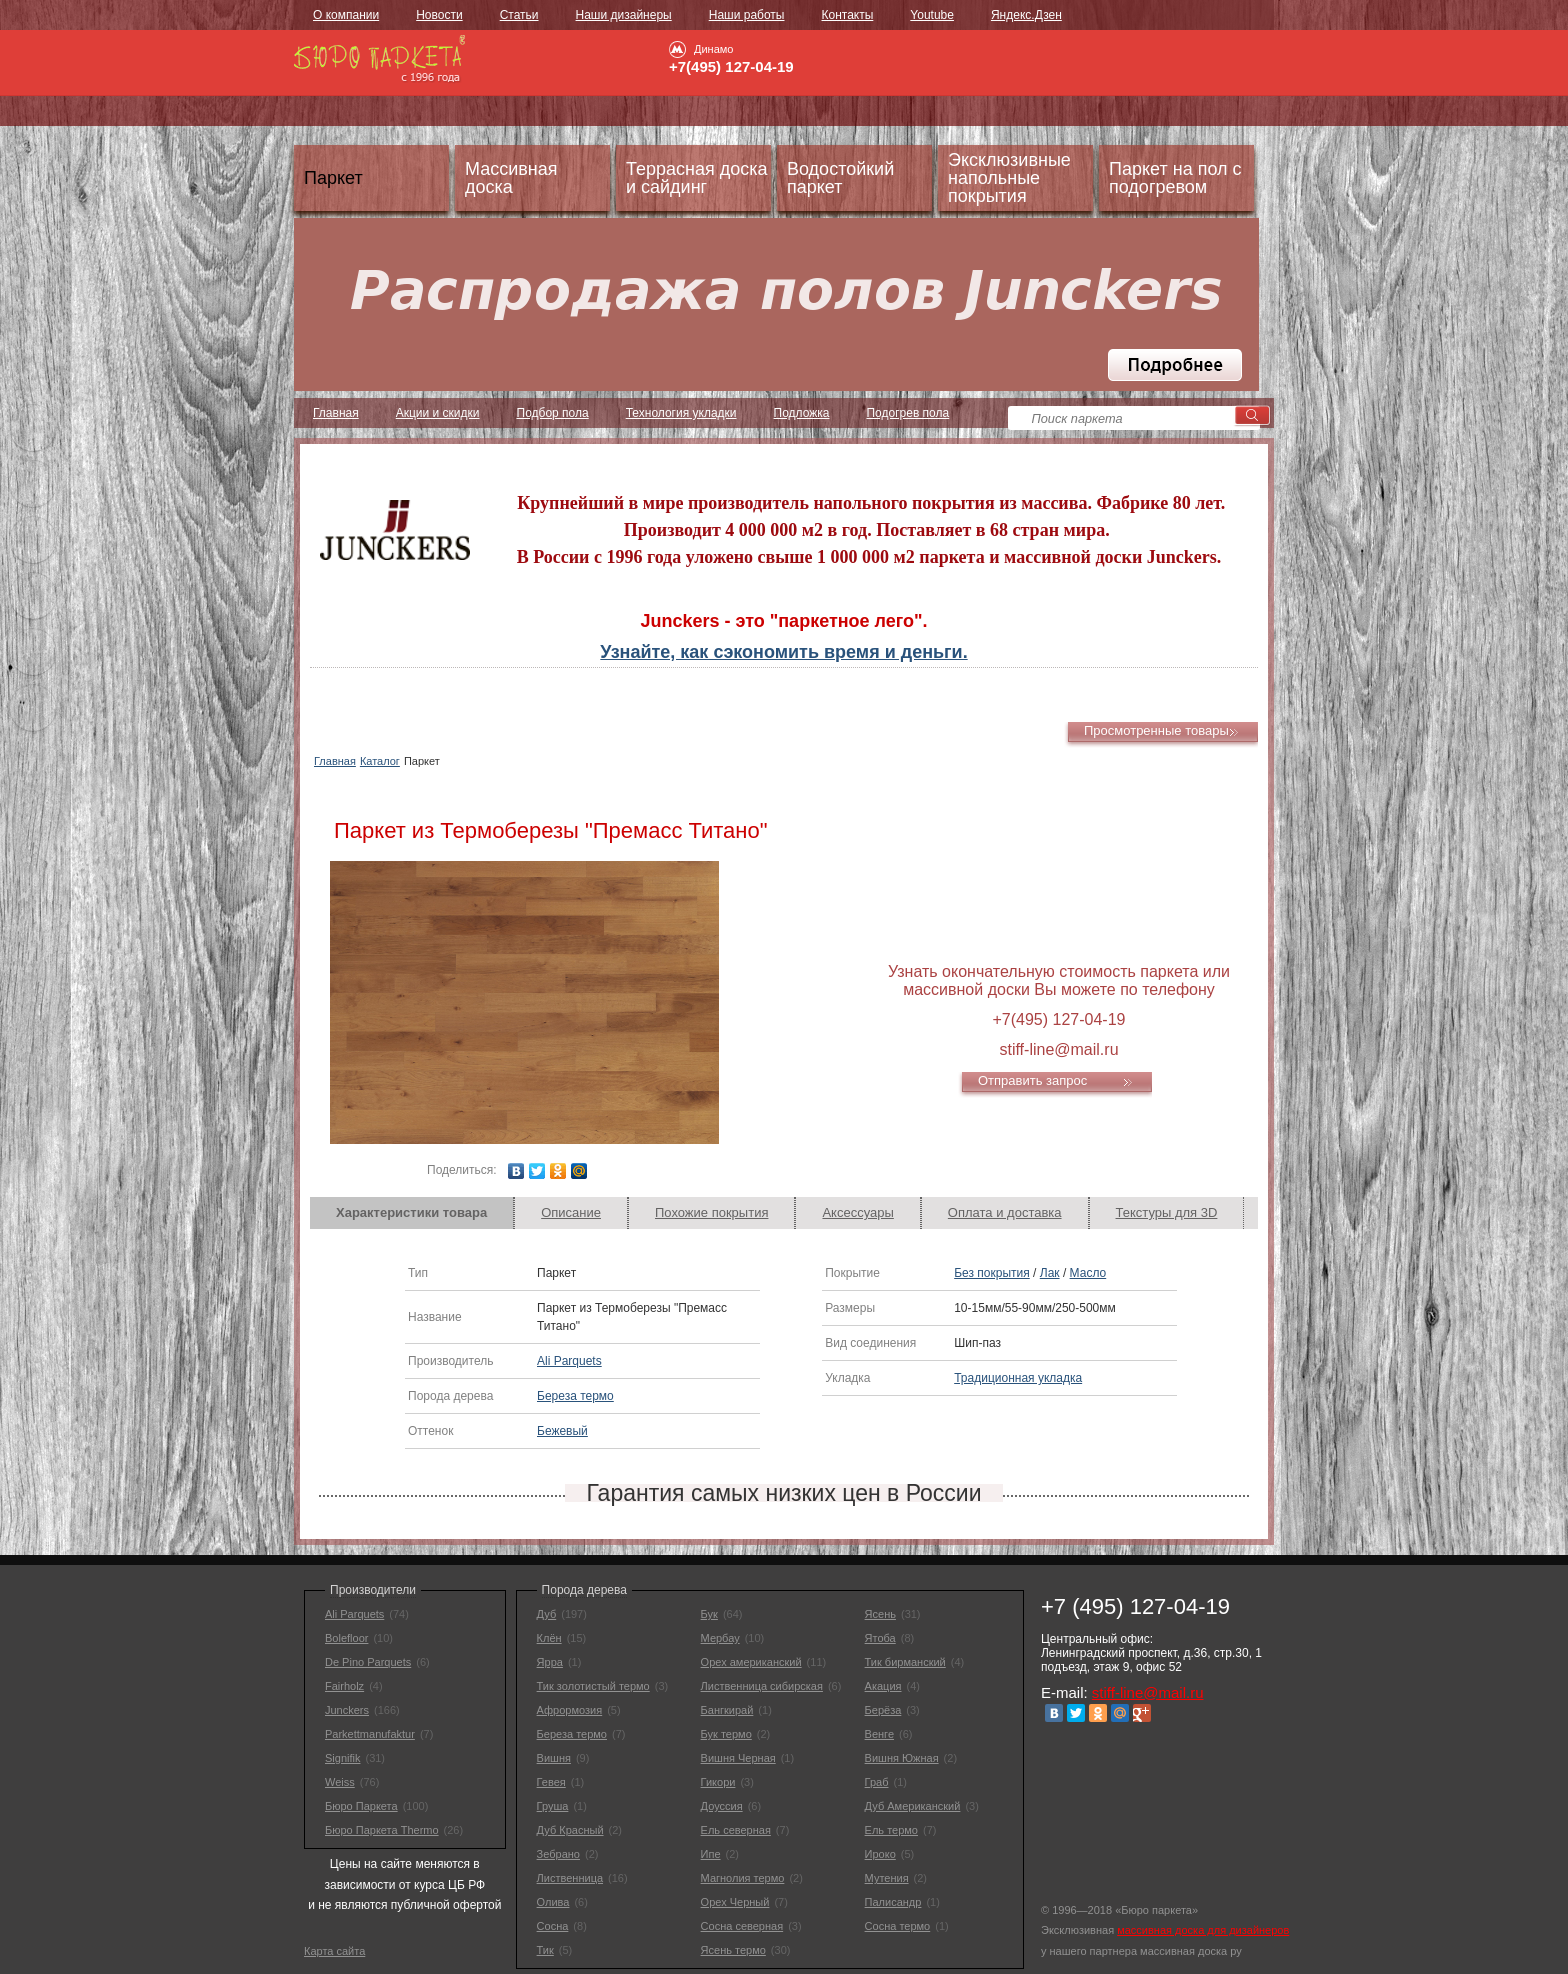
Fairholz (344, 1686)
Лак (1050, 1273)
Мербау (720, 1638)
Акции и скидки (438, 413)
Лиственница (570, 1878)
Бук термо (726, 1734)
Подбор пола (553, 413)
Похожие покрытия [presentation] (711, 1212)
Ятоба (880, 1638)
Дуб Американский (913, 1806)
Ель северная (736, 1830)
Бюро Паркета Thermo (382, 1830)
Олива (553, 1902)
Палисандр (893, 1902)
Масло (1088, 1273)
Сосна (553, 1926)
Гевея (551, 1782)
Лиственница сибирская (762, 1686)
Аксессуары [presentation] (857, 1212)
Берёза (883, 1710)
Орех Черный (735, 1902)
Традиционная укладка (1018, 1378)
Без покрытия (992, 1273)
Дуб (547, 1614)
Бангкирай (727, 1710)
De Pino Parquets (368, 1662)
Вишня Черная (738, 1758)
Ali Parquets (569, 1361)
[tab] (412, 1213)
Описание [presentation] (571, 1212)
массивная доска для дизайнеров (1203, 1930)
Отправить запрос (1032, 1080)
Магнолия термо (743, 1878)
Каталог (380, 761)
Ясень (880, 1614)
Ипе (711, 1854)
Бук (709, 1614)
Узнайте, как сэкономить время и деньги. (783, 652)
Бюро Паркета (361, 1806)
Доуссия (722, 1806)
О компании (346, 15)
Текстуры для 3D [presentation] (1167, 1212)
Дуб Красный (570, 1830)
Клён (549, 1638)
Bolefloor (346, 1638)
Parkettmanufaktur (370, 1734)
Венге (879, 1734)
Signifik (342, 1758)
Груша (553, 1806)
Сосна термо (898, 1926)
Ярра (550, 1662)
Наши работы (747, 15)
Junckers (347, 1710)
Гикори (718, 1782)
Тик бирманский (905, 1662)
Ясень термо (733, 1950)
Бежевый (562, 1431)
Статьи (519, 15)
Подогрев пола (907, 413)
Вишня (554, 1758)
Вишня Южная (902, 1758)
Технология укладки (681, 413)
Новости (439, 15)
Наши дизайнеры (624, 15)
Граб (877, 1782)
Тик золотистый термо (593, 1686)
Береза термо (575, 1396)
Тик (545, 1950)
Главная (336, 413)
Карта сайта (334, 1951)
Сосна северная (742, 1926)
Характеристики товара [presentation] (411, 1212)
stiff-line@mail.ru (1148, 1692)
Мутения (887, 1878)
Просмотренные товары (1156, 730)
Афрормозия (570, 1710)
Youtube (932, 15)
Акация (883, 1686)
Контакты (847, 15)
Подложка (802, 413)
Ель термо (891, 1830)
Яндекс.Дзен (1026, 15)
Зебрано (558, 1854)
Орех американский (751, 1662)
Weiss (340, 1782)
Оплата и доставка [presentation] (1005, 1212)
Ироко (880, 1854)
